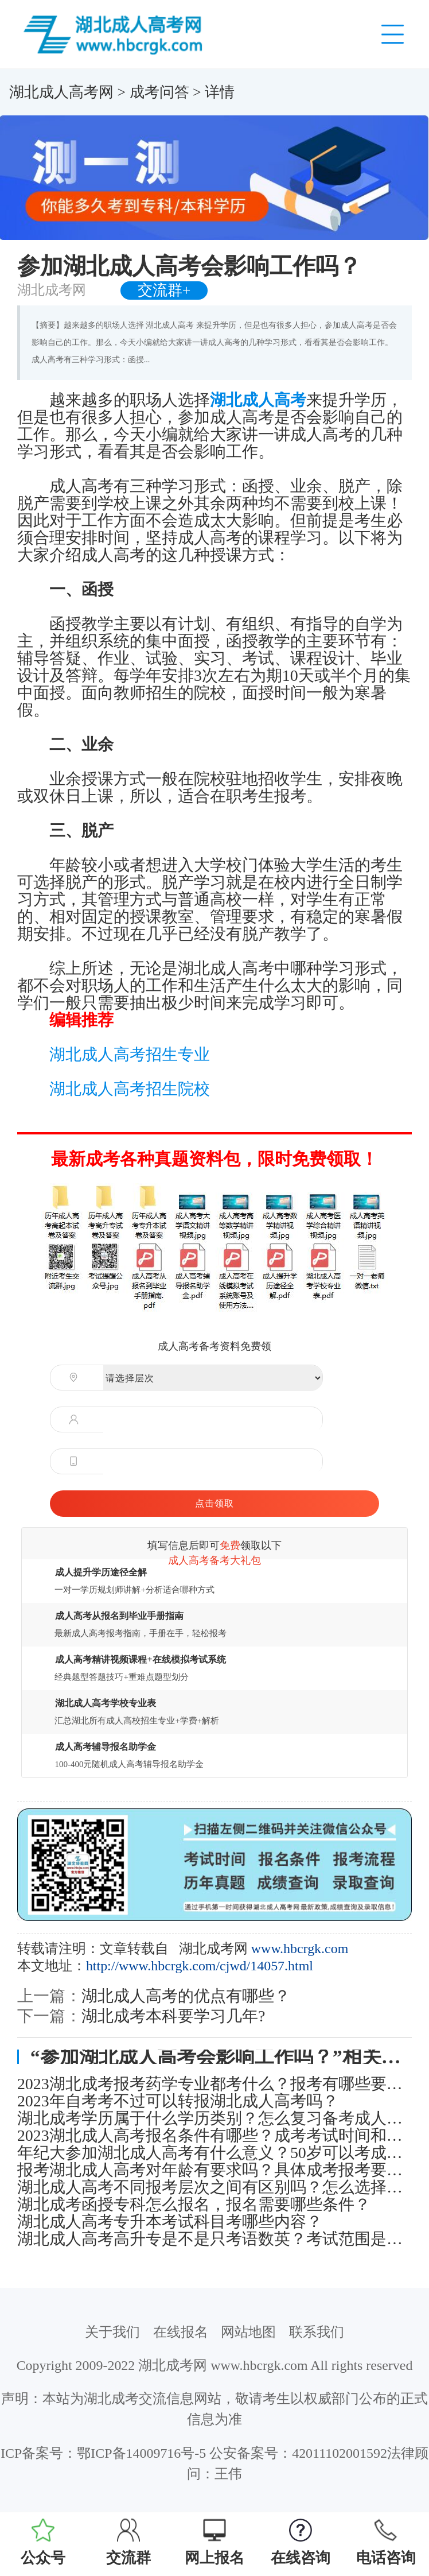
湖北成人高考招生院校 (129, 1089)
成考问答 (159, 92)
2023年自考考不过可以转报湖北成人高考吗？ (177, 2101)
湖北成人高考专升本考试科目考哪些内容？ (169, 2221)
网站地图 (248, 2332)
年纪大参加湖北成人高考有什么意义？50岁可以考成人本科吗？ (214, 2152)
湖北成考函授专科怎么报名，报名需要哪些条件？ (193, 2204)
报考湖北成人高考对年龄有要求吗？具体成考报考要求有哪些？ (214, 2170)
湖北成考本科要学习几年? (173, 2016)
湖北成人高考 (258, 400)
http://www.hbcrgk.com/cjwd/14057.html (199, 1965)
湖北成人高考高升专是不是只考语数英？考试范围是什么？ (214, 2239)
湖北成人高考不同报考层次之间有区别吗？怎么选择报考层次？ (214, 2187)
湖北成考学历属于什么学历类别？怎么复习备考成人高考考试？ (214, 2118)
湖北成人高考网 (61, 92)
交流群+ (164, 290)
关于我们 (112, 2332)
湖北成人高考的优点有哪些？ (185, 1996)
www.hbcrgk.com (299, 1948)
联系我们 (316, 2332)
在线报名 (180, 2332)
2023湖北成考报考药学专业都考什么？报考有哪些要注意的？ (214, 2084)
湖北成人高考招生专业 (129, 1054)
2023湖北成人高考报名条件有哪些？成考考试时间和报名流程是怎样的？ (214, 2135)
